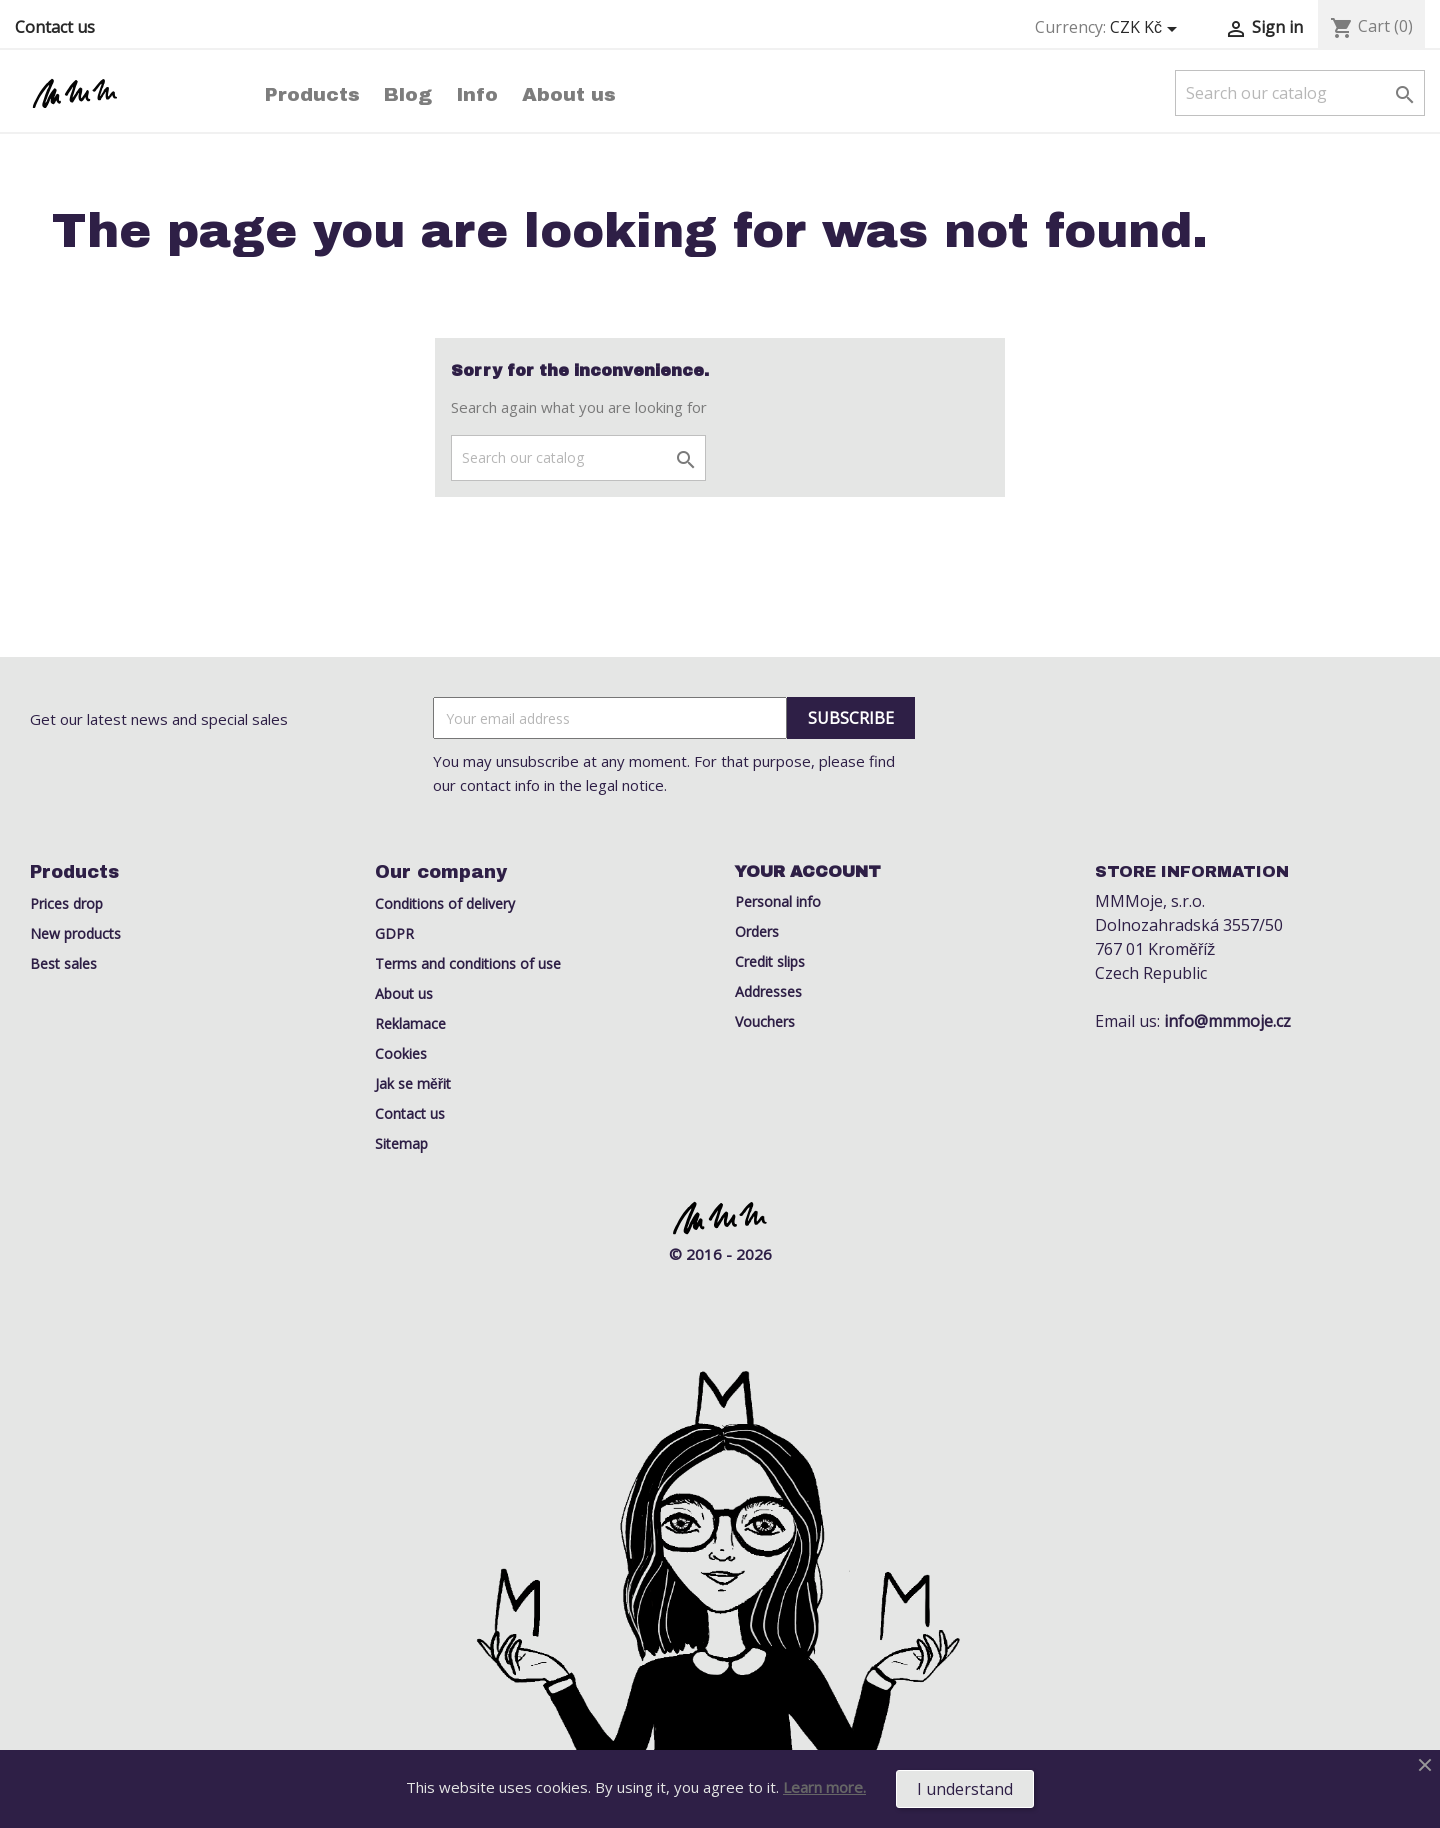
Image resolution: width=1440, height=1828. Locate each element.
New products (75, 933)
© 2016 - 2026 (720, 1254)
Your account (808, 871)
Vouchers (765, 1021)
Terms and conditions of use (468, 963)
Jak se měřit (413, 1083)
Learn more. (824, 1787)
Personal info (778, 901)
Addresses (768, 991)
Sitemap (401, 1143)
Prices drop (66, 903)
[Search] (1300, 93)
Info (477, 94)
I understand (965, 1789)
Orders (757, 931)
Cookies (401, 1053)
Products (312, 94)
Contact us (55, 27)
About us (569, 94)
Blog (408, 94)
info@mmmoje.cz (1227, 1021)
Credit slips (770, 961)
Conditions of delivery (445, 903)
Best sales (63, 963)
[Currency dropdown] (1147, 28)
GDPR (394, 933)
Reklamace (410, 1023)
